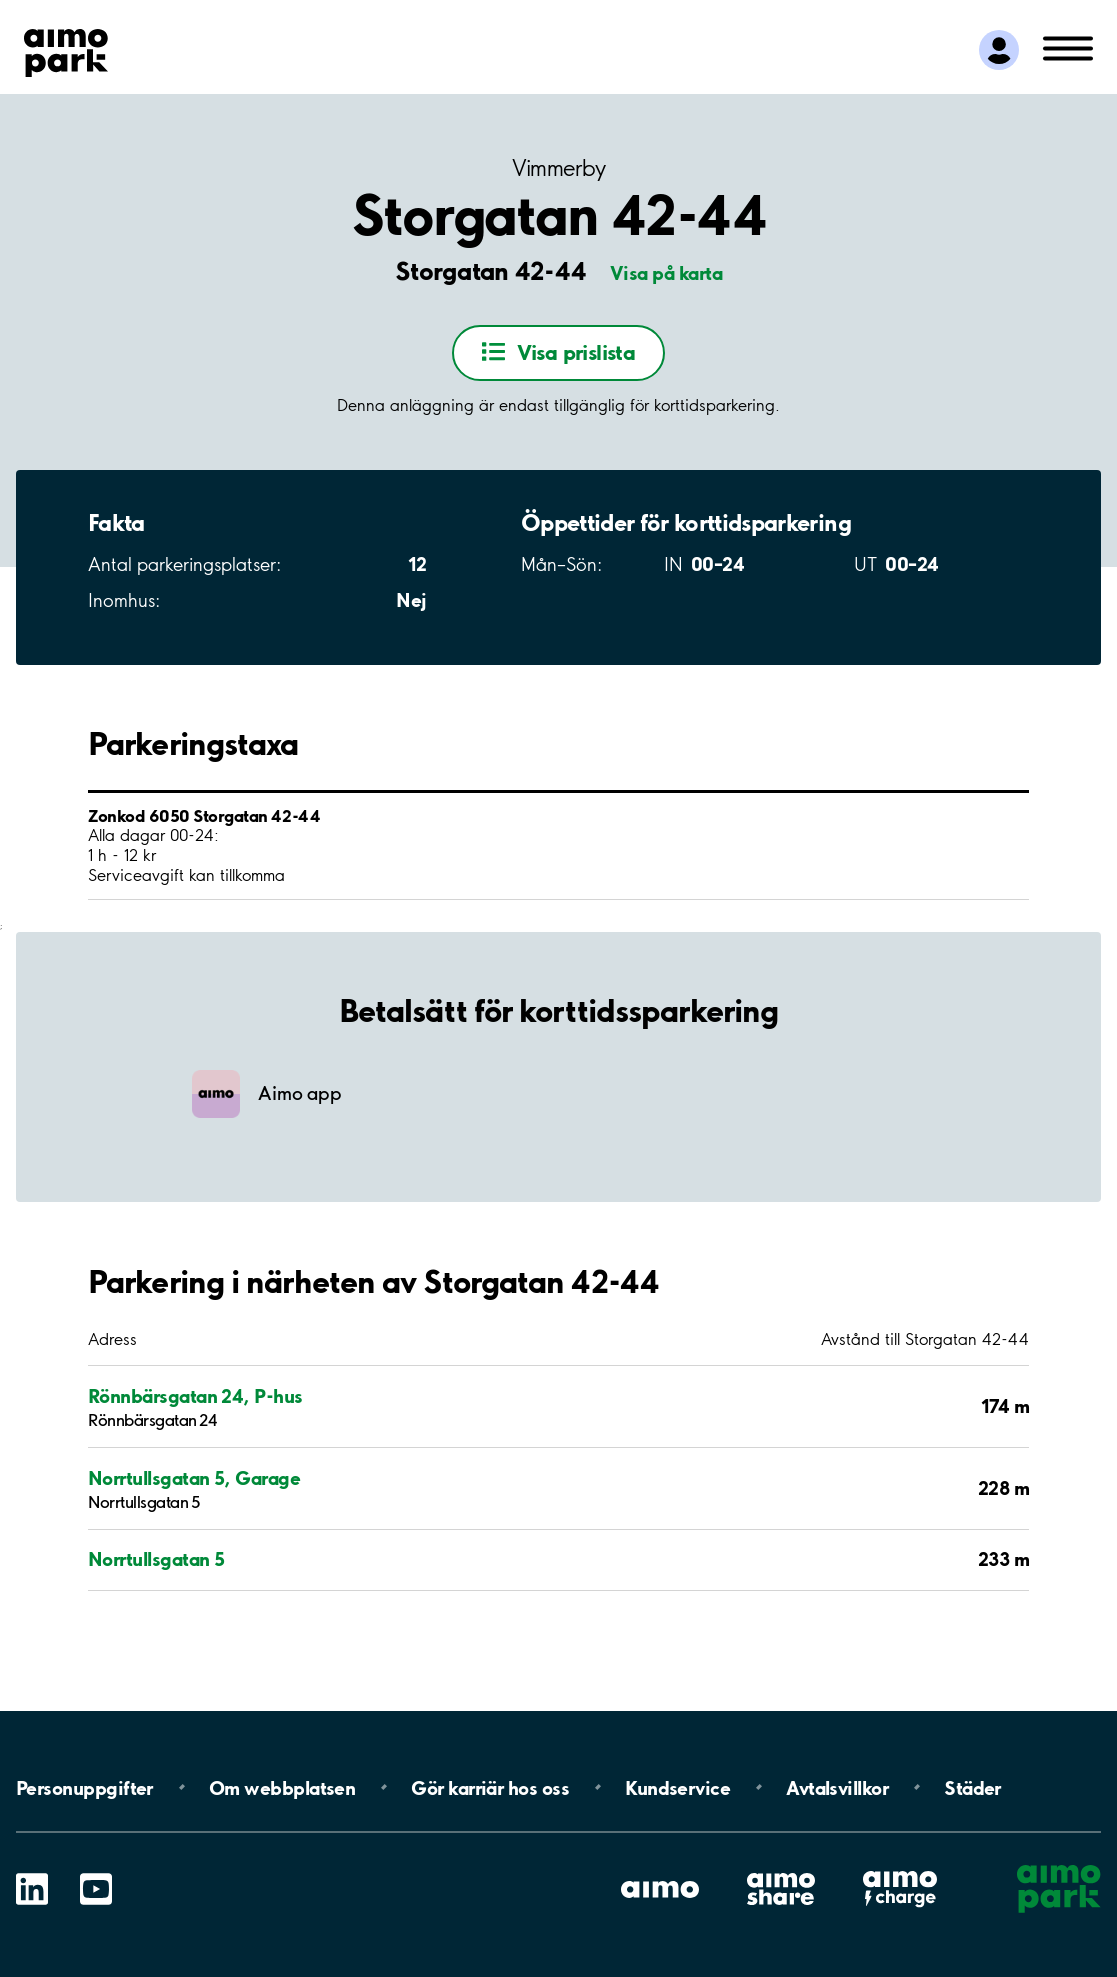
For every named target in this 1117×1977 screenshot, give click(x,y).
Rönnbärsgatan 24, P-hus (195, 1396)
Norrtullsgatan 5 (156, 1559)
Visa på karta (666, 273)
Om (282, 1787)
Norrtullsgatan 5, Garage (194, 1478)
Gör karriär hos (490, 1787)
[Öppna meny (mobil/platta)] (1068, 47)
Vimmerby (559, 168)
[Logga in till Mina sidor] (999, 50)
